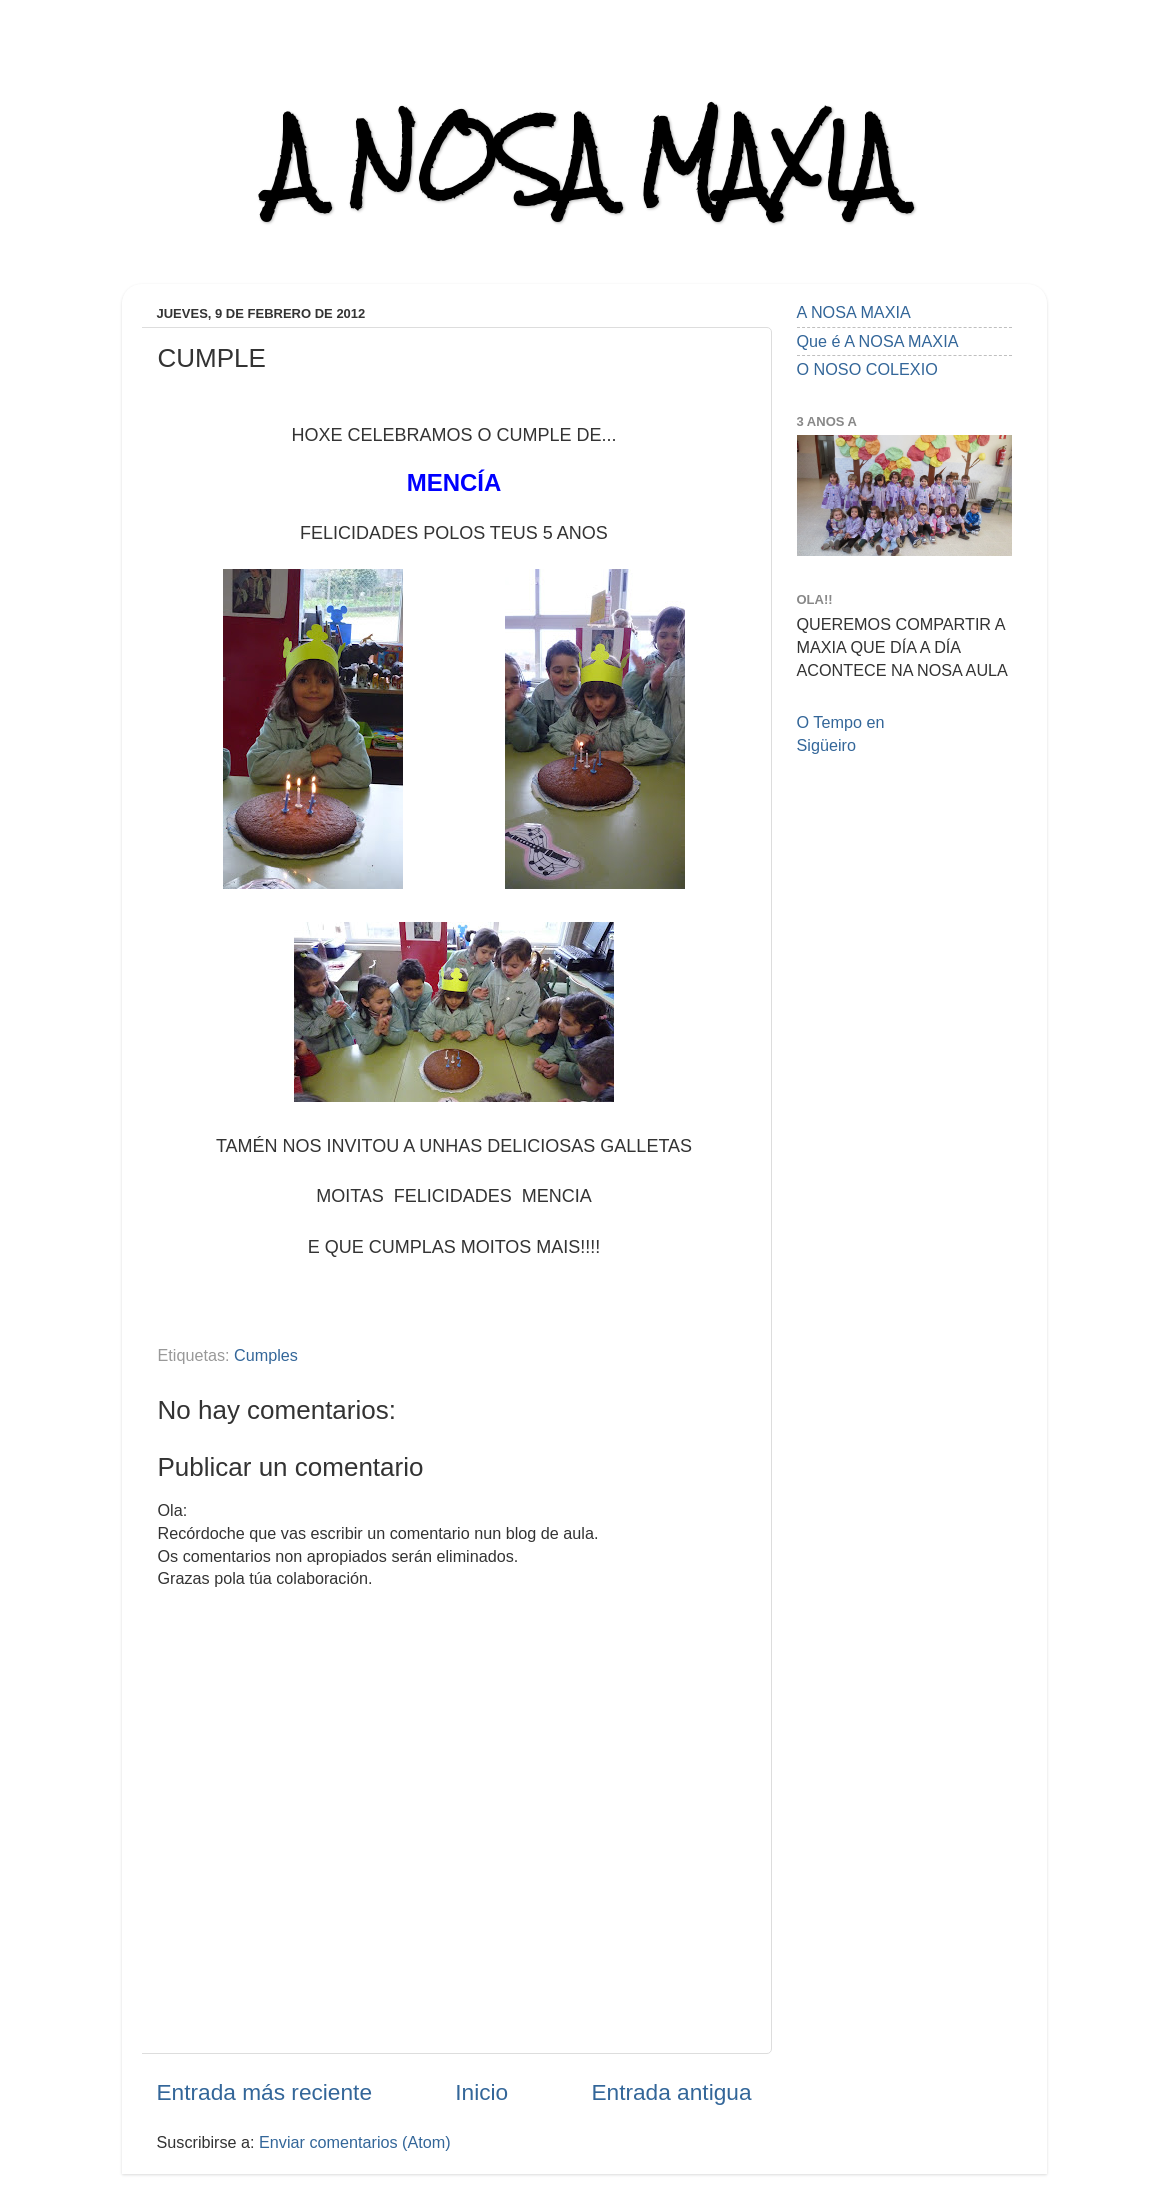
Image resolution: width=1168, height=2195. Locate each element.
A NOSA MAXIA (584, 161)
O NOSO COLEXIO (867, 369)
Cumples (266, 1355)
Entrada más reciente (265, 2092)
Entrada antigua (671, 2092)
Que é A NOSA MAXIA (878, 341)
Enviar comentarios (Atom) (355, 2142)
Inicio (481, 2092)
